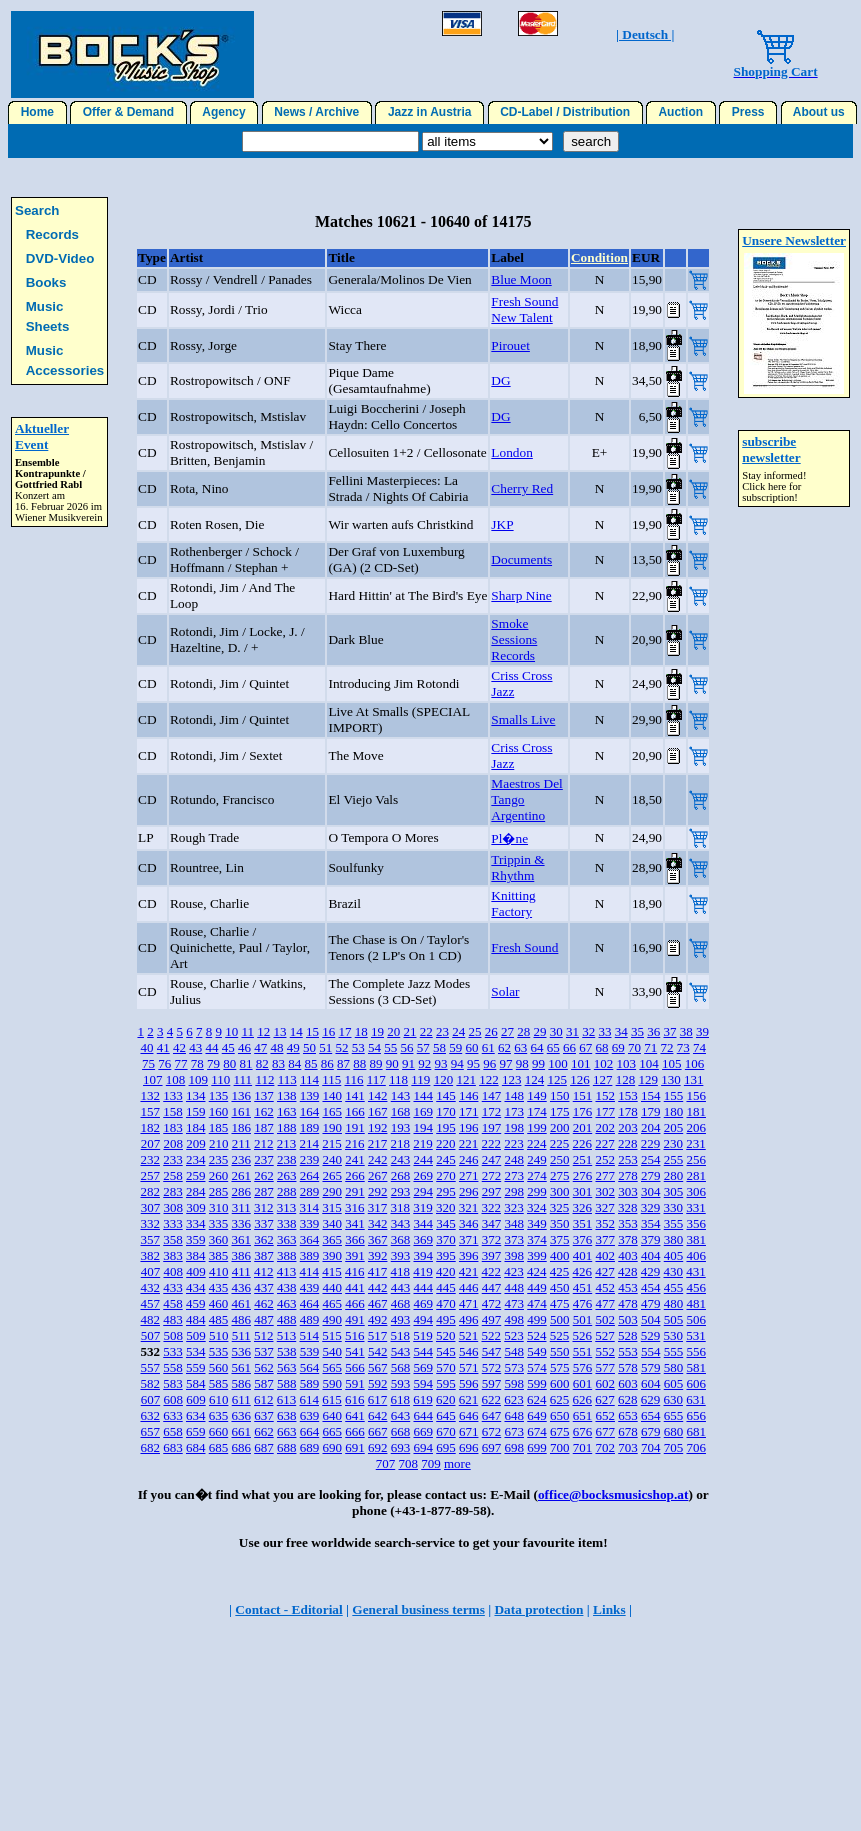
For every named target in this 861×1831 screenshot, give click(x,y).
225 (560, 1143)
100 (558, 1063)
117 (376, 1079)
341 (355, 1223)
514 (309, 1335)
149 (537, 1095)
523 (514, 1335)
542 (378, 1351)
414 (309, 1271)
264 (310, 1175)
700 (560, 1447)
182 (150, 1127)
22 (426, 1031)
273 (514, 1175)
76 (164, 1063)
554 (651, 1351)
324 (537, 1207)
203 (628, 1127)
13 (279, 1031)
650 (560, 1415)
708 (408, 1463)
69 (618, 1047)
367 (378, 1239)
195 (446, 1127)
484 (196, 1319)
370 (446, 1239)
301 (583, 1191)
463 (287, 1303)
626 (582, 1399)
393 (401, 1255)
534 (196, 1351)
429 (651, 1271)
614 (309, 1399)
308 (173, 1207)
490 (332, 1319)
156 (696, 1095)
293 (401, 1191)
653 (628, 1415)
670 (446, 1431)
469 (423, 1303)
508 (173, 1335)
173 (514, 1111)
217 (378, 1143)
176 (583, 1111)
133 (173, 1095)
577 (605, 1367)
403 (628, 1255)
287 (264, 1191)
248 (514, 1159)
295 (446, 1191)
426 (582, 1271)
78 (197, 1063)
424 (537, 1271)
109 (199, 1079)
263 (287, 1175)
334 (196, 1223)
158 (173, 1111)
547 (492, 1351)
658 (173, 1431)
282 (150, 1191)
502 (605, 1319)
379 (651, 1239)
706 (696, 1447)
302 (605, 1191)
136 (241, 1095)
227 (605, 1143)
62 (504, 1047)
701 (583, 1447)
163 (287, 1111)
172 (492, 1111)
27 (507, 1031)
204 (651, 1127)
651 (583, 1415)
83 (278, 1063)
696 (469, 1447)
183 (173, 1127)
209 (196, 1143)
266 (355, 1175)
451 (583, 1287)
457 (150, 1303)
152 (605, 1095)
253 (628, 1159)
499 (537, 1319)
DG (500, 380)
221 (469, 1143)
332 (150, 1223)
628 (628, 1399)
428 (628, 1271)
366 (355, 1239)
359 (196, 1239)
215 (332, 1143)
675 (560, 1431)
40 (146, 1047)
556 (696, 1351)
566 (355, 1367)
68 (601, 1047)
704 (651, 1447)
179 (651, 1111)
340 (332, 1223)
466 (355, 1303)
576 (583, 1367)
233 (173, 1159)
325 (560, 1207)
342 (378, 1223)
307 (151, 1207)
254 (651, 1159)
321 (469, 1207)
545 (446, 1351)
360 (219, 1239)
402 (605, 1255)
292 (378, 1191)
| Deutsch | (645, 34)
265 (332, 1175)
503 (628, 1319)
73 (683, 1047)
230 (673, 1143)
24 (458, 1031)
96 (489, 1063)
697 (492, 1447)
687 (264, 1447)
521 (469, 1335)
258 (173, 1175)
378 (628, 1239)
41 (163, 1047)
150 (560, 1095)
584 (196, 1383)
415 (332, 1271)
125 (557, 1079)
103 (627, 1063)
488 (287, 1319)
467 (378, 1303)
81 (246, 1063)
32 (588, 1031)
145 (446, 1095)
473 (514, 1303)
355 (674, 1223)
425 (560, 1271)
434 (196, 1287)
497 (492, 1319)
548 (514, 1351)
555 (674, 1351)
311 (241, 1207)
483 (173, 1319)
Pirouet (510, 345)
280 (674, 1175)
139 (310, 1095)
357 (150, 1239)
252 (605, 1159)
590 (332, 1383)
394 (423, 1255)
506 (696, 1319)
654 (651, 1415)
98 (522, 1063)
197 (492, 1127)
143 (401, 1095)
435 (219, 1287)
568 (401, 1367)
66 (569, 1047)
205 (674, 1127)
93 (441, 1063)
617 (378, 1399)
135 (219, 1095)
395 (446, 1255)
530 (673, 1335)
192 (378, 1127)
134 (196, 1095)
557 (150, 1367)
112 (264, 1079)
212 (264, 1143)
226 (582, 1143)
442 (378, 1287)
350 (560, 1223)
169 (423, 1111)
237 (264, 1159)
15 (312, 1031)
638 (287, 1415)
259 (196, 1175)
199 (537, 1127)
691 (355, 1447)
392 (378, 1255)
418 (400, 1271)
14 (296, 1031)
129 (648, 1079)
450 (560, 1287)
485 (219, 1319)
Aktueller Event (42, 436)
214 (309, 1143)
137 (264, 1095)
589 (310, 1383)
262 (264, 1175)
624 (537, 1399)
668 (401, 1431)
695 (446, 1447)
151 (583, 1095)
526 (582, 1335)
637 (264, 1415)
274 (537, 1175)
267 (378, 1175)
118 (398, 1079)
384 (196, 1255)
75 (148, 1063)
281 (696, 1175)
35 (637, 1031)
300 (560, 1191)
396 (469, 1255)
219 (423, 1143)
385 (219, 1255)
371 (469, 1239)
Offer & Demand (128, 112)
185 (219, 1127)
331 (696, 1207)
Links (609, 1609)
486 (241, 1319)
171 (469, 1111)
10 (231, 1031)
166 (355, 1111)
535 (219, 1351)
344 (423, 1223)
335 (219, 1223)
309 (196, 1207)
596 (469, 1383)
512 (264, 1335)
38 (686, 1031)
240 (332, 1159)
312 (264, 1207)
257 (150, 1175)
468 (401, 1303)
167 (378, 1111)
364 (310, 1239)
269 (423, 1175)
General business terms (418, 1609)
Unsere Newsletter (794, 240)
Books (46, 282)
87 (343, 1063)
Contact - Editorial (288, 1609)
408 (173, 1271)
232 (150, 1159)
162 (264, 1111)
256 (696, 1159)
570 (446, 1367)
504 (651, 1319)
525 (560, 1335)
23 (442, 1031)
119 (420, 1079)
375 (560, 1239)
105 (672, 1063)
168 (401, 1111)
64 (536, 1047)
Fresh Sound (524, 947)
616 (355, 1399)
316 (355, 1207)
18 (361, 1031)
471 (469, 1303)
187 (264, 1127)
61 (488, 1047)
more (457, 1463)
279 (651, 1175)
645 (446, 1415)
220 (446, 1143)
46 (244, 1047)
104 (649, 1063)
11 (247, 1031)
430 (673, 1271)
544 (423, 1351)
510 (219, 1335)
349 (537, 1223)
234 (196, 1159)
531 (696, 1335)
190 (332, 1127)
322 (491, 1207)
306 (696, 1191)
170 (446, 1111)
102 (604, 1063)
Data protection (538, 1609)
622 (491, 1399)
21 (409, 1031)
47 (260, 1047)
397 (492, 1255)
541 (355, 1351)
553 (628, 1351)
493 (401, 1319)
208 (173, 1143)
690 (332, 1447)
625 (560, 1399)
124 (535, 1079)
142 (378, 1095)
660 (219, 1431)
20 (393, 1031)
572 (492, 1367)
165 (332, 1111)
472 (492, 1303)
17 (344, 1031)
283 (173, 1191)
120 (444, 1079)
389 (310, 1255)
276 (583, 1175)
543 (401, 1351)
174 (537, 1111)
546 (469, 1351)
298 (514, 1191)
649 (537, 1415)
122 (489, 1079)
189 (310, 1127)
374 (537, 1239)
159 (196, 1111)
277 (605, 1175)
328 (628, 1207)
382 (150, 1255)
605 (674, 1383)
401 (583, 1255)
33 (604, 1031)
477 (605, 1303)
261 (241, 1175)
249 (537, 1159)
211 (241, 1143)
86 (327, 1063)
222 (491, 1143)
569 (423, 1367)
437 (264, 1287)
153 (628, 1095)
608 (173, 1399)
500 (560, 1319)
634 (196, 1415)
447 (492, 1287)
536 (241, 1351)
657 (150, 1431)
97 (506, 1063)
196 (469, 1127)
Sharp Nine (521, 595)
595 (446, 1383)
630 (673, 1399)
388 (287, 1255)
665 (332, 1431)
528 (628, 1335)
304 (651, 1191)
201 (583, 1127)
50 (309, 1047)
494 (423, 1319)
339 (310, 1223)
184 (196, 1127)
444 (423, 1287)
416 (355, 1271)
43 (195, 1047)
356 (696, 1223)
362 (264, 1239)
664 (310, 1431)
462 (264, 1303)
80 (229, 1063)
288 (287, 1191)
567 (378, 1367)
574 (537, 1367)
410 (219, 1271)
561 (241, 1367)
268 (401, 1175)
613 (287, 1399)
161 (241, 1111)
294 (423, 1191)
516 (355, 1335)
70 (634, 1047)
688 (287, 1447)
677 (605, 1431)
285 (219, 1191)
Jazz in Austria (429, 112)
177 (605, 1111)
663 (287, 1431)
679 (651, 1431)
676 (583, 1431)
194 (423, 1127)
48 (276, 1047)
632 (150, 1415)
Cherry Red (522, 488)
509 (196, 1335)
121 (466, 1079)
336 (241, 1223)
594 (423, 1383)
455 (674, 1287)
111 (243, 1079)
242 (378, 1159)
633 (173, 1415)
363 (287, 1239)
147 (492, 1095)
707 (386, 1463)
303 (628, 1191)
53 (358, 1047)
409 (196, 1271)
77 (181, 1063)
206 (696, 1127)
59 (455, 1047)
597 (492, 1383)
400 (560, 1255)
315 (332, 1207)
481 (696, 1303)
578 (628, 1367)
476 (583, 1303)
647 (492, 1415)
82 (262, 1063)
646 (469, 1415)
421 (469, 1271)
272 (492, 1175)
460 (219, 1303)
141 (355, 1095)
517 (378, 1335)
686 (241, 1447)
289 (310, 1191)
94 (457, 1063)
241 (355, 1159)
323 (514, 1207)
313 (287, 1207)
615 (332, 1399)
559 (196, 1367)
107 (153, 1079)
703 (628, 1447)
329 (651, 1207)
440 (332, 1287)
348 (514, 1223)
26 (491, 1031)
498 (514, 1319)
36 (653, 1031)
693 (401, 1447)
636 (241, 1415)
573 (514, 1367)
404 (651, 1255)
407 (151, 1271)
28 (523, 1031)
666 (355, 1431)
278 (628, 1175)
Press (748, 112)
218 (400, 1143)
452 (605, 1287)
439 (310, 1287)
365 (332, 1239)
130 (671, 1079)
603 (628, 1383)
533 (173, 1351)
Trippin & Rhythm (517, 867)
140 (332, 1095)
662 (264, 1431)
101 (581, 1063)
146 (469, 1095)
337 (264, 1223)
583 (173, 1383)
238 (287, 1159)
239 (310, 1159)
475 (560, 1303)
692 (378, 1447)
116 (354, 1079)
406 (696, 1255)
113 (287, 1079)
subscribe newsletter (771, 449)
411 (241, 1271)
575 (560, 1367)
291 (355, 1191)
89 (376, 1063)
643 (401, 1415)
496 (469, 1319)
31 (572, 1031)
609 (196, 1399)
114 (309, 1079)
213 (287, 1143)
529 (651, 1335)
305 (674, 1191)
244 (423, 1159)
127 (603, 1079)
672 (492, 1431)
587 (264, 1383)
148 (514, 1095)
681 (696, 1431)
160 (219, 1111)
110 (220, 1079)
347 (492, 1223)
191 (355, 1127)
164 (310, 1111)
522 (491, 1335)
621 (469, 1399)
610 (219, 1399)
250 (560, 1159)
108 (176, 1079)
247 (492, 1159)
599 (537, 1383)
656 (696, 1415)
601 (583, 1383)
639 (310, 1415)
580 (674, 1367)
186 (241, 1127)
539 (310, 1351)
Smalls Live (523, 719)
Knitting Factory (513, 903)
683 (173, 1447)
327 (605, 1207)
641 (355, 1415)
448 (514, 1287)
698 (514, 1447)
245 (446, 1159)
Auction (681, 112)
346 (469, 1223)
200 (560, 1127)
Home (37, 112)
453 (628, 1287)
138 (287, 1095)
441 (355, 1287)
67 (585, 1047)
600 (560, 1383)
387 (264, 1255)
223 (514, 1143)
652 (605, 1415)
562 (264, 1367)
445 (446, 1287)
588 (287, 1383)
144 (423, 1095)
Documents (521, 559)
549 (537, 1351)
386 (241, 1255)
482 (150, 1319)
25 (474, 1031)
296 (469, 1191)
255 (674, 1159)
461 (241, 1303)
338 (287, 1223)
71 (650, 1047)
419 (423, 1271)
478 (628, 1303)
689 (310, 1447)
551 (583, 1351)
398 (514, 1255)
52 (341, 1047)
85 (311, 1063)
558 (173, 1367)
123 (512, 1079)
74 (699, 1047)
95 (473, 1063)
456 (696, 1287)
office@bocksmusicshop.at (613, 1494)
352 (605, 1223)
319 (423, 1207)
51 (325, 1047)
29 (539, 1031)
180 (674, 1111)
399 (537, 1255)
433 (173, 1287)
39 (702, 1031)
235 (219, 1159)
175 (560, 1111)
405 (674, 1255)
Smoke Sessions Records (514, 639)
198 (514, 1127)
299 (537, 1191)
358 (173, 1239)
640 (332, 1415)
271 (469, 1175)
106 (695, 1063)
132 (150, 1095)
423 (514, 1271)
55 (390, 1047)
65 (553, 1047)
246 (469, 1159)
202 (605, 1127)
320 (446, 1207)
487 (264, 1319)
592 (378, 1383)
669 (423, 1431)
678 (628, 1431)
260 (219, 1175)
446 (469, 1287)
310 (219, 1207)
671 (469, 1431)
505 (674, 1319)
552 (605, 1351)
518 (400, 1335)
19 (377, 1031)
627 (605, 1399)
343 (401, 1223)
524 (537, 1335)
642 (378, 1415)
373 (514, 1239)
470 (446, 1303)
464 (310, 1303)
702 (605, 1447)
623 (514, 1399)
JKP (502, 524)
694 (423, 1447)
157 (150, 1111)
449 (537, 1287)
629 (651, 1399)
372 (492, 1239)
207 (151, 1143)
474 (537, 1303)
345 (446, 1223)
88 (359, 1063)
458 (173, 1303)
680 (674, 1431)
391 (355, 1255)
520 (446, 1335)
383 (173, 1255)
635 (219, 1415)
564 (310, 1367)
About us (819, 112)
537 (264, 1351)
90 (392, 1063)
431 (696, 1271)
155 (674, 1095)
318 (400, 1207)
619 (423, 1399)
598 (514, 1383)
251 (583, 1159)
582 (150, 1383)
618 (400, 1399)
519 (423, 1335)
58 (439, 1047)
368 (401, 1239)
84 (294, 1063)
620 (446, 1399)
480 (674, 1303)
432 (150, 1287)
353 (628, 1223)
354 (651, 1223)
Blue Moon (521, 279)
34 (621, 1031)
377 (605, 1239)
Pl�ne (509, 838)
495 (446, 1319)
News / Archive (317, 112)
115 (331, 1079)
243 (401, 1159)
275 (560, 1175)
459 (196, 1303)
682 (150, 1447)
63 (520, 1047)
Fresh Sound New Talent (524, 309)
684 (196, 1447)
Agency (224, 112)
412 (264, 1271)
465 (332, 1303)
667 (378, 1431)
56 (406, 1047)
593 (401, 1383)
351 (583, 1223)
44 (211, 1047)
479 (651, 1303)
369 (423, 1239)
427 (605, 1271)
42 (179, 1047)
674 (537, 1431)
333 (173, 1223)
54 (374, 1047)
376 (583, 1239)
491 (355, 1319)
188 (287, 1127)
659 (196, 1431)
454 (651, 1287)
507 (151, 1335)
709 (431, 1463)
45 (228, 1047)
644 (423, 1415)
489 (310, 1319)
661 (241, 1431)
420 (446, 1271)
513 (287, 1335)
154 (651, 1095)
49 (293, 1047)
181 (696, 1111)
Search (37, 210)
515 (332, 1335)
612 (264, 1399)
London (511, 452)
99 (538, 1063)
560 (219, 1367)
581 (696, 1367)
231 (696, 1143)
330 (673, 1207)
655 (674, 1415)
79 (213, 1063)
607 (151, 1399)
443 (401, 1287)
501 (583, 1319)
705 (674, 1447)
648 (514, 1415)
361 (241, 1239)
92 (424, 1063)
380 (674, 1239)
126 (580, 1079)
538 (287, 1351)
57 (423, 1047)
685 (219, 1447)
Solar (505, 991)
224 (537, 1143)
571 (469, 1367)
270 (446, 1175)
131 (694, 1079)
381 (696, 1239)
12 (263, 1031)
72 (666, 1047)
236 (241, 1159)
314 (309, 1207)
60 (471, 1047)
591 (355, 1383)
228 (628, 1143)
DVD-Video (60, 258)
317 (378, 1207)
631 (696, 1399)
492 (378, 1319)
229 (651, 1143)
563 (287, 1367)
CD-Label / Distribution (565, 112)
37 (669, 1031)
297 (492, 1191)
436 (241, 1287)
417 (378, 1271)
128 (626, 1079)
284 (196, 1191)
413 (287, 1271)
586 (241, 1383)
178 (628, 1111)
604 (651, 1383)
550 (560, 1351)
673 (514, 1431)
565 (332, 1367)
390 (332, 1255)
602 (605, 1383)
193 (401, 1127)
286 (241, 1191)
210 (219, 1143)
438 (287, 1287)
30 (556, 1031)
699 (537, 1447)
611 (241, 1399)
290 (332, 1191)
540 (332, 1351)
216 (355, 1143)
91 (408, 1063)
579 (651, 1367)
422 (491, 1271)
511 (241, 1335)
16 (328, 1031)
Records (52, 234)
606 (696, 1383)
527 (605, 1335)
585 (219, 1383)
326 (582, 1207)
